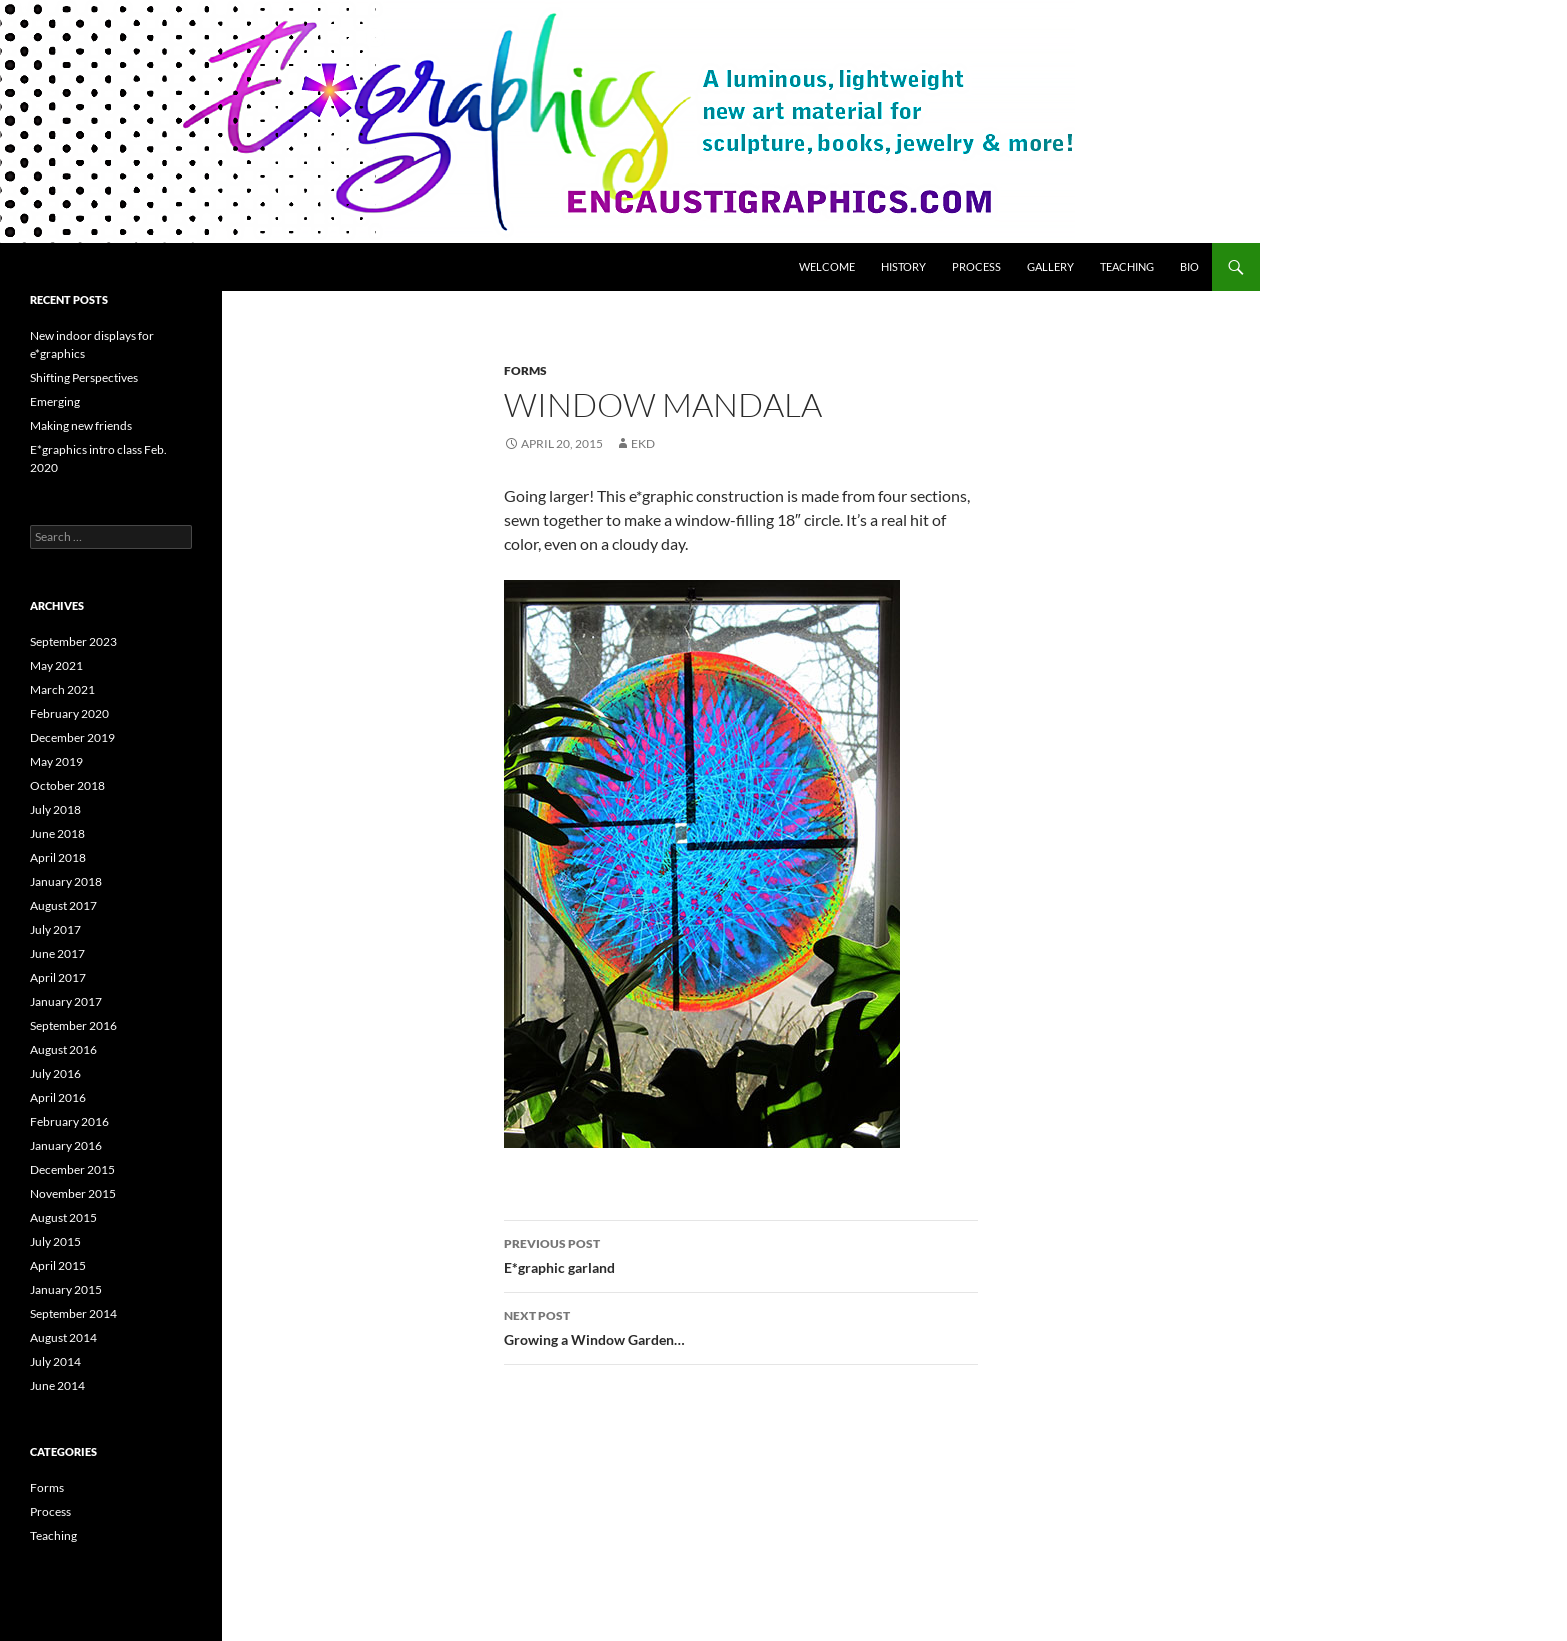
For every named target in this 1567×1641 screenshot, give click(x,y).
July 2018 (55, 809)
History (903, 266)
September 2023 (73, 641)
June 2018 (57, 833)
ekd (643, 443)
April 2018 (58, 857)
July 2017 (55, 929)
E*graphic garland (741, 1254)
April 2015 (58, 1265)
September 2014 (73, 1313)
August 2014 (63, 1337)
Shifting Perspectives (84, 377)
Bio (1189, 266)
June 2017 (57, 953)
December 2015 (72, 1169)
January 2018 (66, 881)
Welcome (827, 266)
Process (976, 266)
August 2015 (63, 1217)
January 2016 (66, 1145)
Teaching (1127, 266)
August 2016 (63, 1049)
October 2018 (67, 785)
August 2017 (63, 905)
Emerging (55, 401)
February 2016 (69, 1121)
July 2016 (55, 1073)
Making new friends (81, 425)
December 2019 (72, 737)
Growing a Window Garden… (741, 1326)
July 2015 (55, 1241)
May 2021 (56, 665)
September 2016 (73, 1025)
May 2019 (56, 761)
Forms (525, 370)
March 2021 (62, 689)
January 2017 (66, 1001)
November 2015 (73, 1193)
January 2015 (66, 1289)
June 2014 (57, 1385)
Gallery (1050, 266)
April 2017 (58, 977)
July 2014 (55, 1361)
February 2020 (69, 713)
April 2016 (58, 1097)
